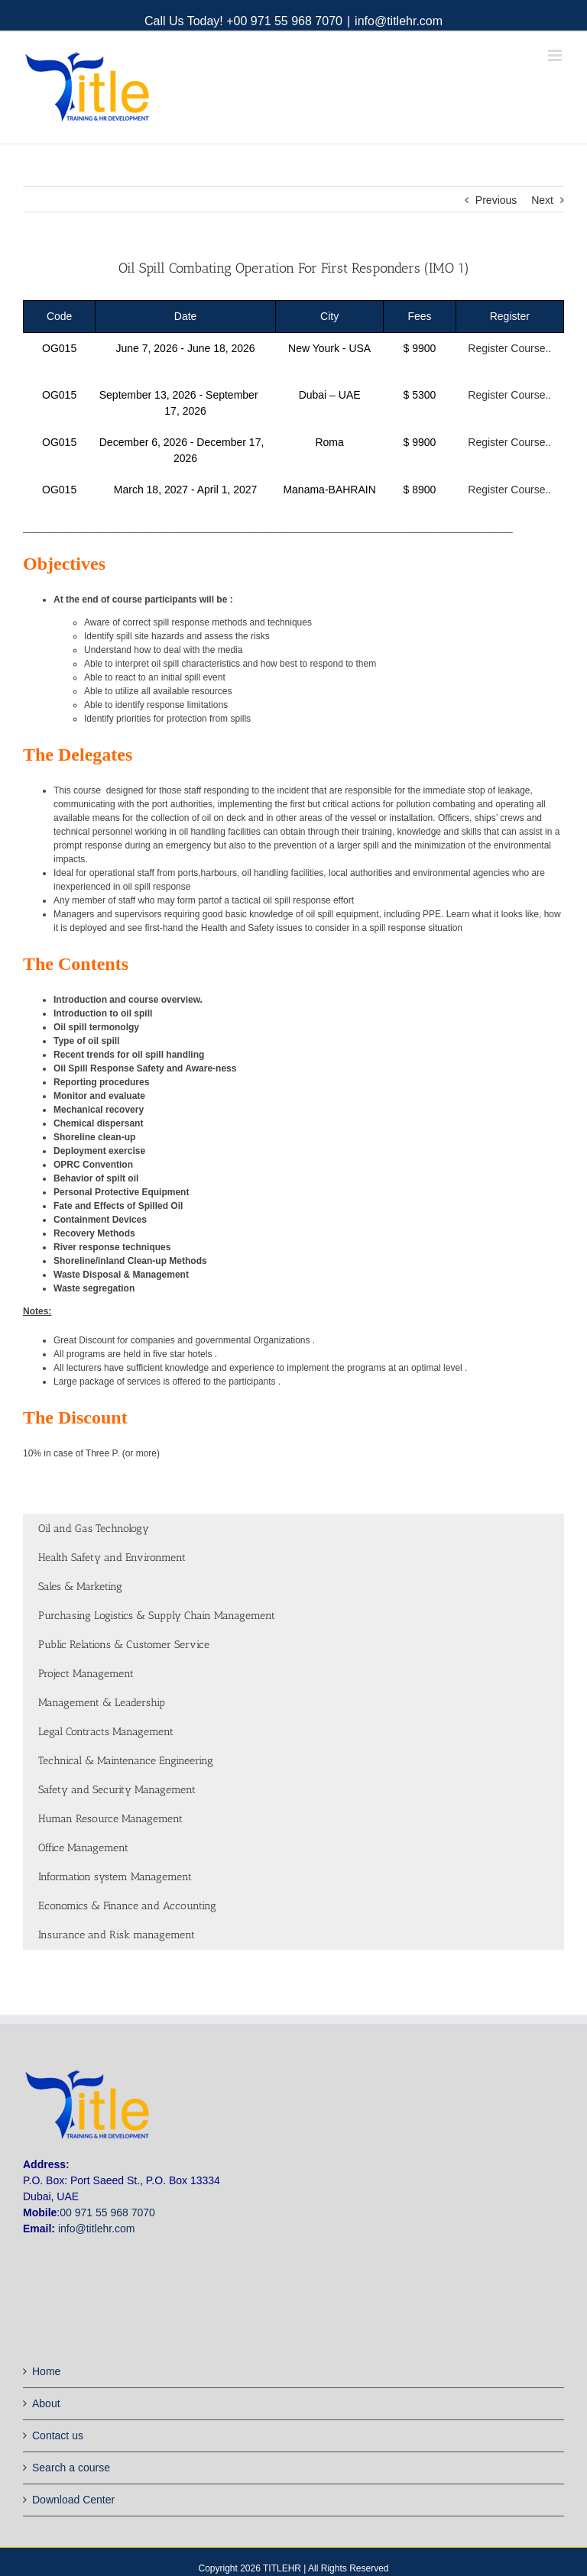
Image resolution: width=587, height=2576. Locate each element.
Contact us (57, 2435)
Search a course (71, 2467)
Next (542, 200)
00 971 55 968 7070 (107, 2212)
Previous (496, 200)
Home (46, 2371)
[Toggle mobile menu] (556, 55)
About (46, 2403)
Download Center (73, 2500)
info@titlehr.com (399, 21)
